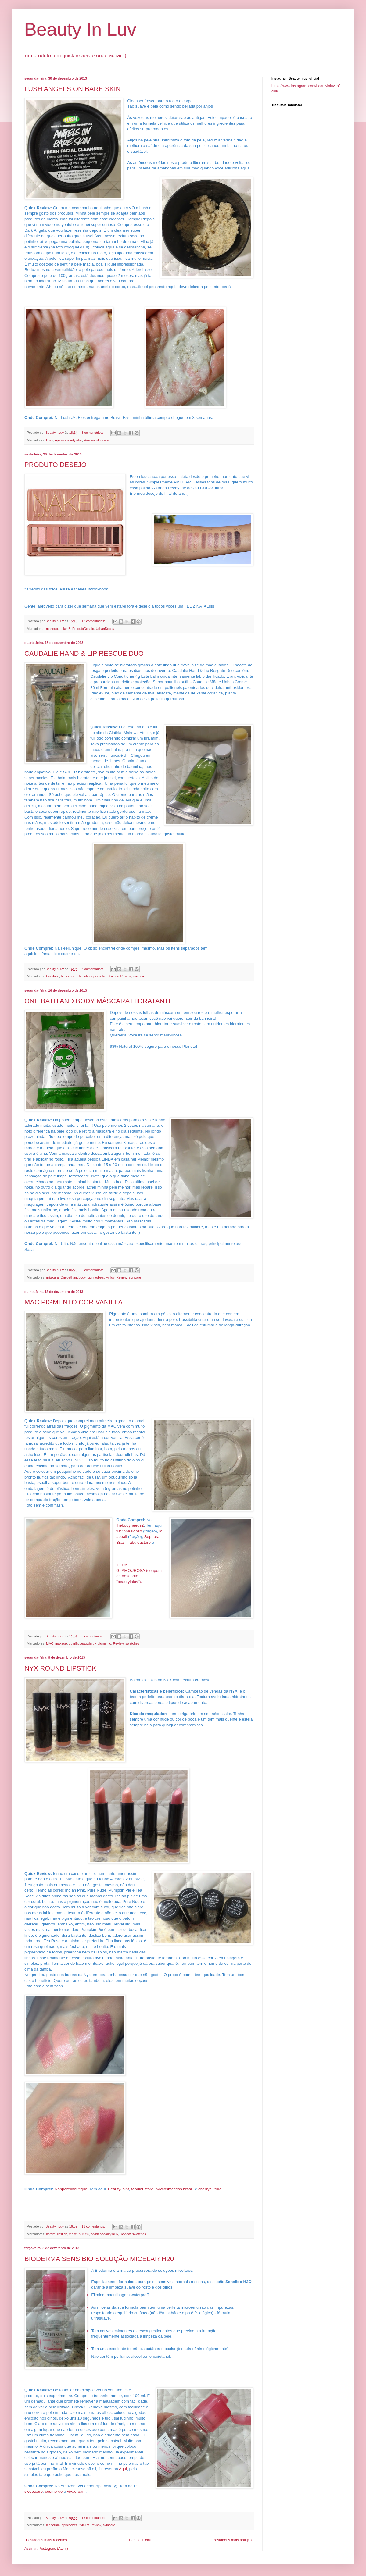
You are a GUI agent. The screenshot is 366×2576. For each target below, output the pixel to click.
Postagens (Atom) (53, 2548)
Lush (49, 440)
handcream (69, 976)
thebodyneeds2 (130, 1525)
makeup (52, 628)
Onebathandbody (72, 1277)
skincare (102, 440)
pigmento (104, 1643)
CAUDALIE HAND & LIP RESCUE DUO (84, 653)
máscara (52, 1277)
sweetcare (33, 2491)
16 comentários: (94, 2226)
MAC (49, 1643)
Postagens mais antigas (232, 2540)
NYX (85, 2234)
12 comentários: (94, 621)
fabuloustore (140, 1542)
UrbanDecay (105, 628)
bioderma (53, 2525)
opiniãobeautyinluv (68, 440)
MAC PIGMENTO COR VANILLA (73, 1302)
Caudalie (52, 976)
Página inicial (140, 2540)
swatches (132, 1643)
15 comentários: (94, 2518)
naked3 (64, 628)
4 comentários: (93, 969)
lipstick (62, 2234)
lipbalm (84, 976)
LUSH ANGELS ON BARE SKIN (72, 89)
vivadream (76, 2491)
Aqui (123, 2469)
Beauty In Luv (80, 29)
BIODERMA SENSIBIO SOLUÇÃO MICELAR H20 (99, 2259)
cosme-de (54, 2491)
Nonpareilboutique (71, 2189)
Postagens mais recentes (46, 2540)
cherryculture (209, 2189)
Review (89, 440)
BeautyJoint (118, 2189)
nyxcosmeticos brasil (174, 2189)
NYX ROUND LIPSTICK (60, 1668)
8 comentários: (93, 1270)
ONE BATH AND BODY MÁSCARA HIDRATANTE (98, 1001)
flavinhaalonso (129, 1531)
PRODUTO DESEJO (55, 465)
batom (50, 2234)
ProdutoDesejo (83, 628)
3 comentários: (93, 432)
